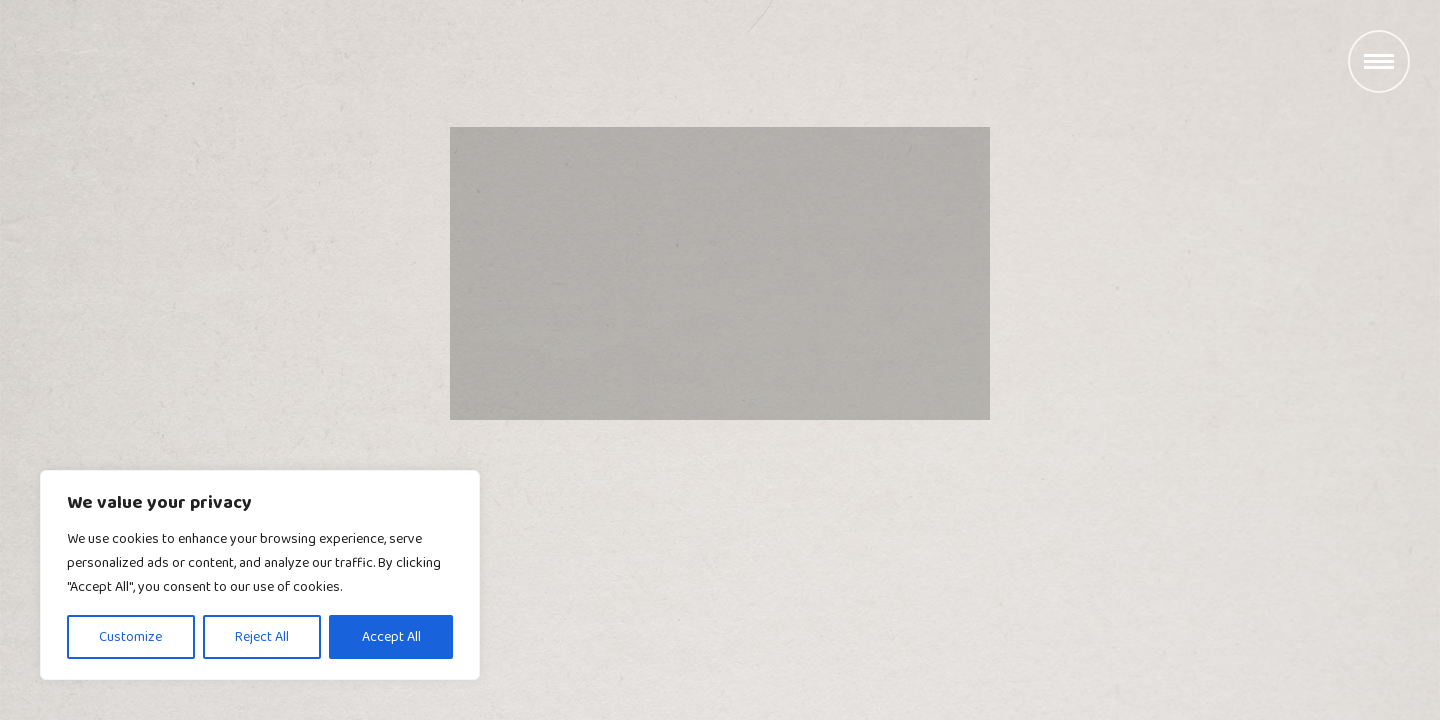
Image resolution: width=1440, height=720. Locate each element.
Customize (130, 637)
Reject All (262, 637)
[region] (260, 575)
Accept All (391, 637)
